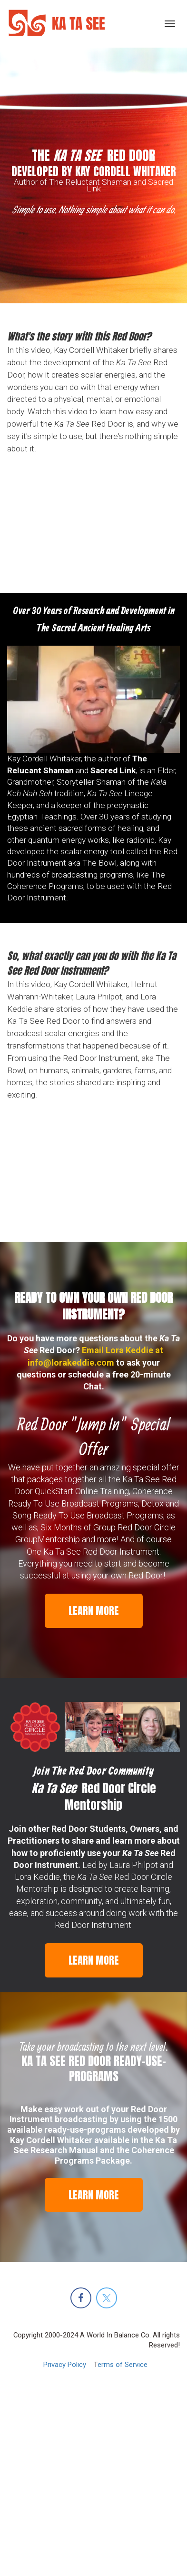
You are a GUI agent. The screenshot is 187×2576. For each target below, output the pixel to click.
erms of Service (123, 2364)
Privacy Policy (64, 2364)
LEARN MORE (94, 1610)
